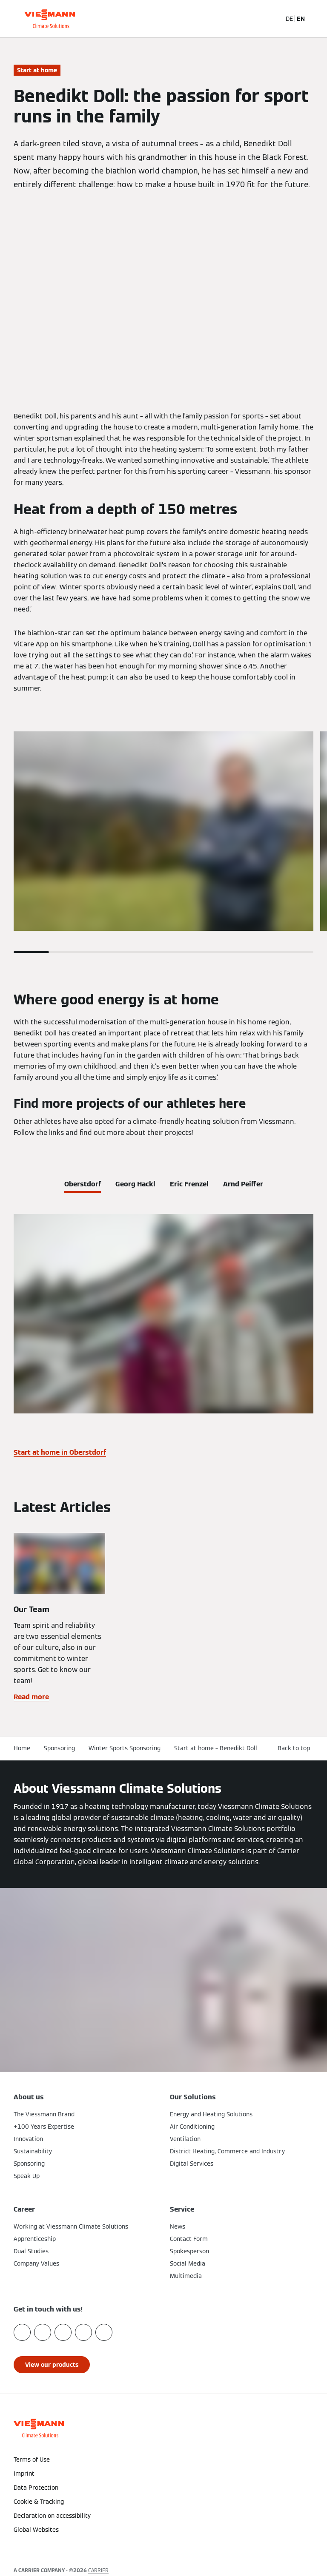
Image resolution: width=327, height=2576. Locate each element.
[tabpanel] (163, 1339)
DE (289, 19)
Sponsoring (59, 1748)
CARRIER (98, 2570)
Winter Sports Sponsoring (125, 1748)
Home (22, 1748)
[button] (163, 2547)
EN (301, 19)
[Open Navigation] (316, 18)
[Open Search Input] (270, 18)
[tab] (82, 1182)
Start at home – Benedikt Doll (215, 1748)
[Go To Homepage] (50, 19)
